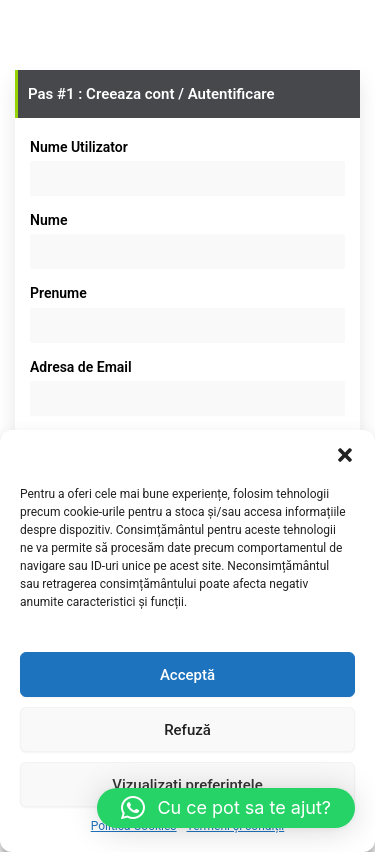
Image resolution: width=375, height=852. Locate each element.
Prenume (58, 293)
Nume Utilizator (79, 147)
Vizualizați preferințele (187, 785)
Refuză (187, 730)
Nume (48, 220)
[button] (345, 455)
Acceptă (187, 675)
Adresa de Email (81, 367)
